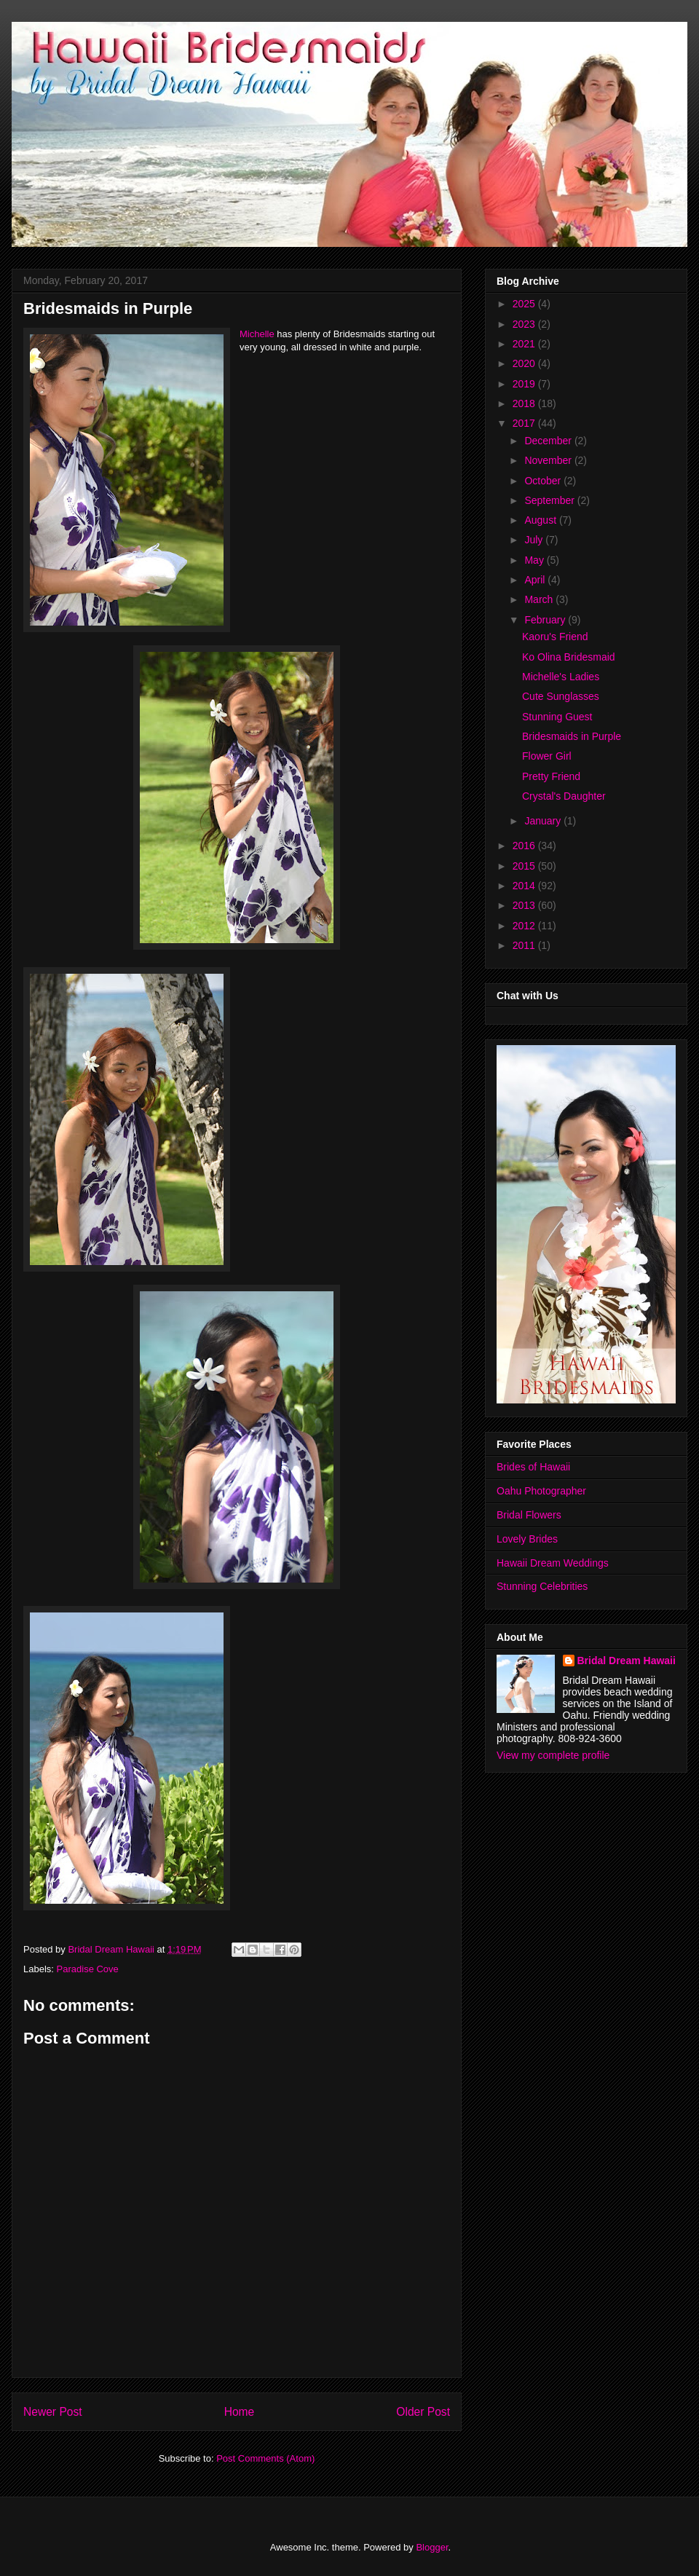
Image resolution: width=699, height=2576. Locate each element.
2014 (525, 885)
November (549, 460)
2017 (525, 423)
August (541, 520)
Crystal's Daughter (564, 796)
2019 (525, 384)
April (536, 580)
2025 (525, 304)
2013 (525, 905)
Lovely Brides (527, 1539)
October (544, 481)
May (535, 560)
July (534, 539)
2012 (525, 925)
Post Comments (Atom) (265, 2458)
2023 (525, 324)
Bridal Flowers (529, 1515)
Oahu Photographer (541, 1491)
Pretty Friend (551, 776)
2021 (525, 344)
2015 (525, 866)
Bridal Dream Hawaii (626, 1660)
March (540, 599)
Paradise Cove (88, 1968)
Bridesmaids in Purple (571, 736)
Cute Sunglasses (560, 696)
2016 (525, 845)
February (546, 620)
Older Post (423, 2412)
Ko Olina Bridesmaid (568, 657)
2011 (525, 945)
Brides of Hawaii (533, 1467)
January (544, 821)
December (549, 440)
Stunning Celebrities (542, 1586)
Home (239, 2412)
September (550, 500)
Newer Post (52, 2412)
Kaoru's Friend (555, 636)
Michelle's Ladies (560, 676)
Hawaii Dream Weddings (553, 1563)
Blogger (432, 2547)
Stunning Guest (557, 716)
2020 (525, 363)
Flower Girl (547, 756)
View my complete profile (553, 1755)
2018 (525, 403)
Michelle (257, 333)
